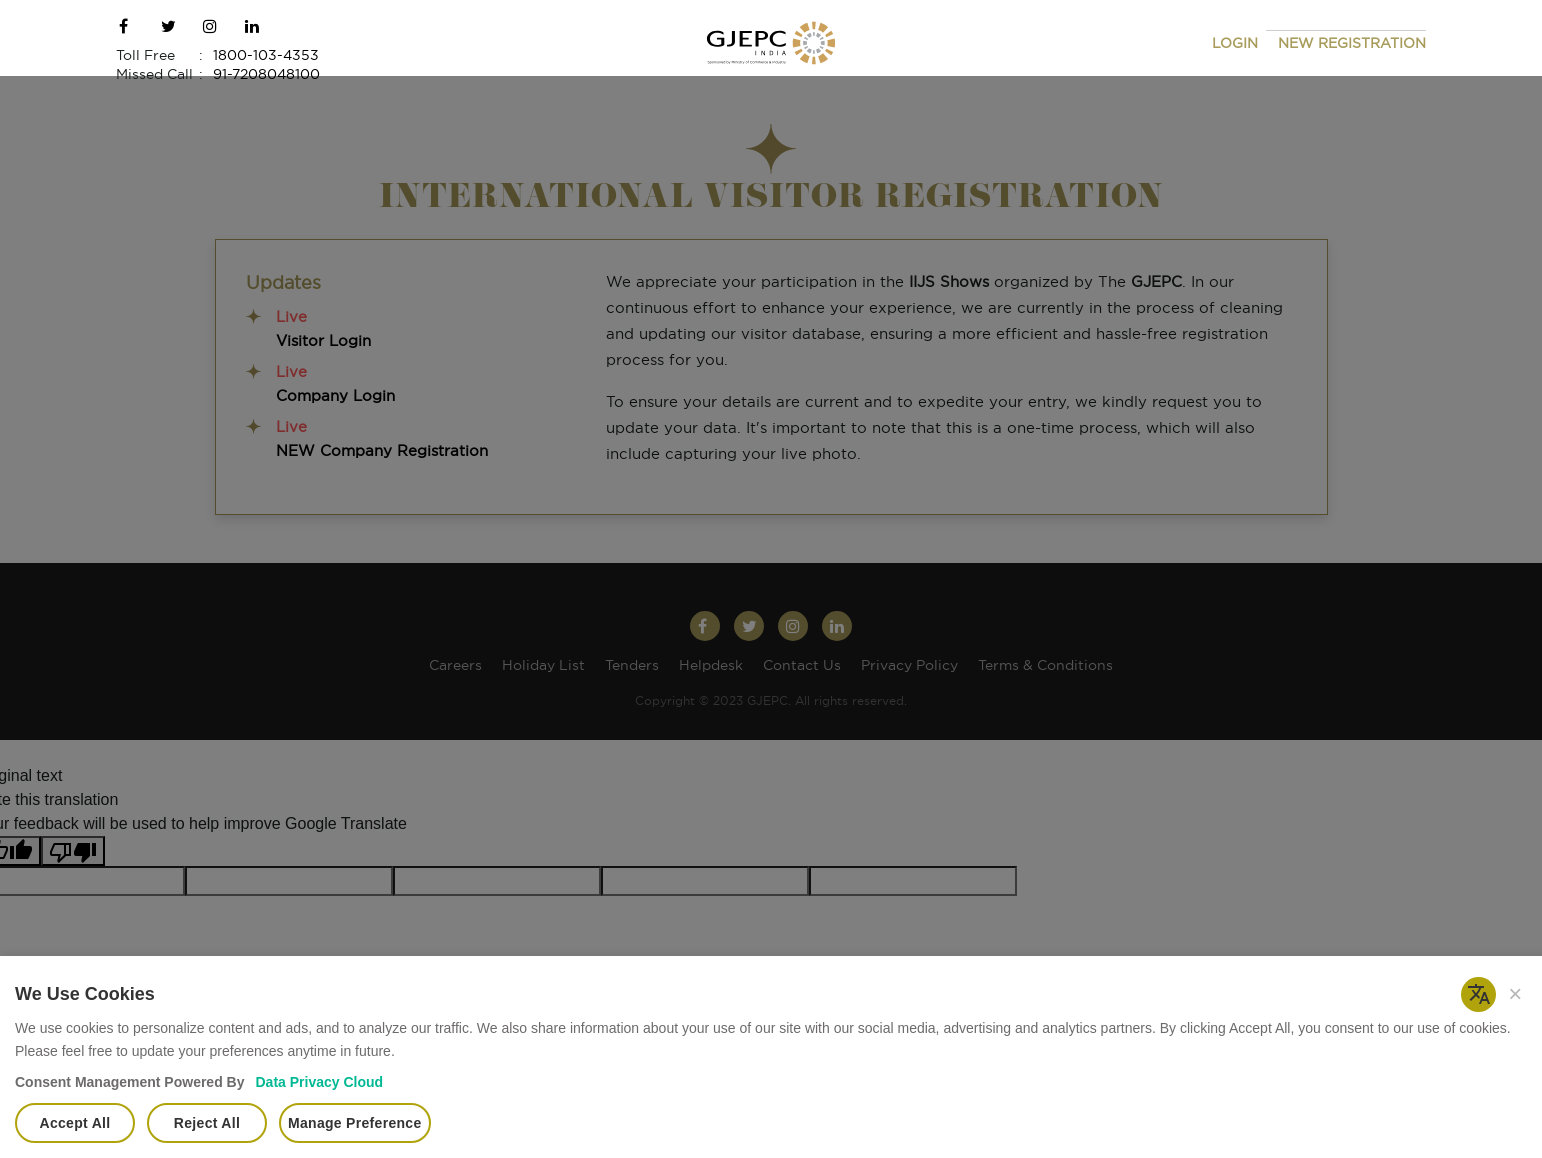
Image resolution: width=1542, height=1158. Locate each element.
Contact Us (802, 666)
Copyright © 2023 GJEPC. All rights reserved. (771, 701)
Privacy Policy (909, 666)
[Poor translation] (73, 851)
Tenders (632, 666)
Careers (455, 666)
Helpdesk (711, 666)
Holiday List (543, 666)
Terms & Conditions (1045, 666)
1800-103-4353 (266, 56)
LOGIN (1235, 44)
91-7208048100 (266, 75)
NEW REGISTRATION (1352, 44)
